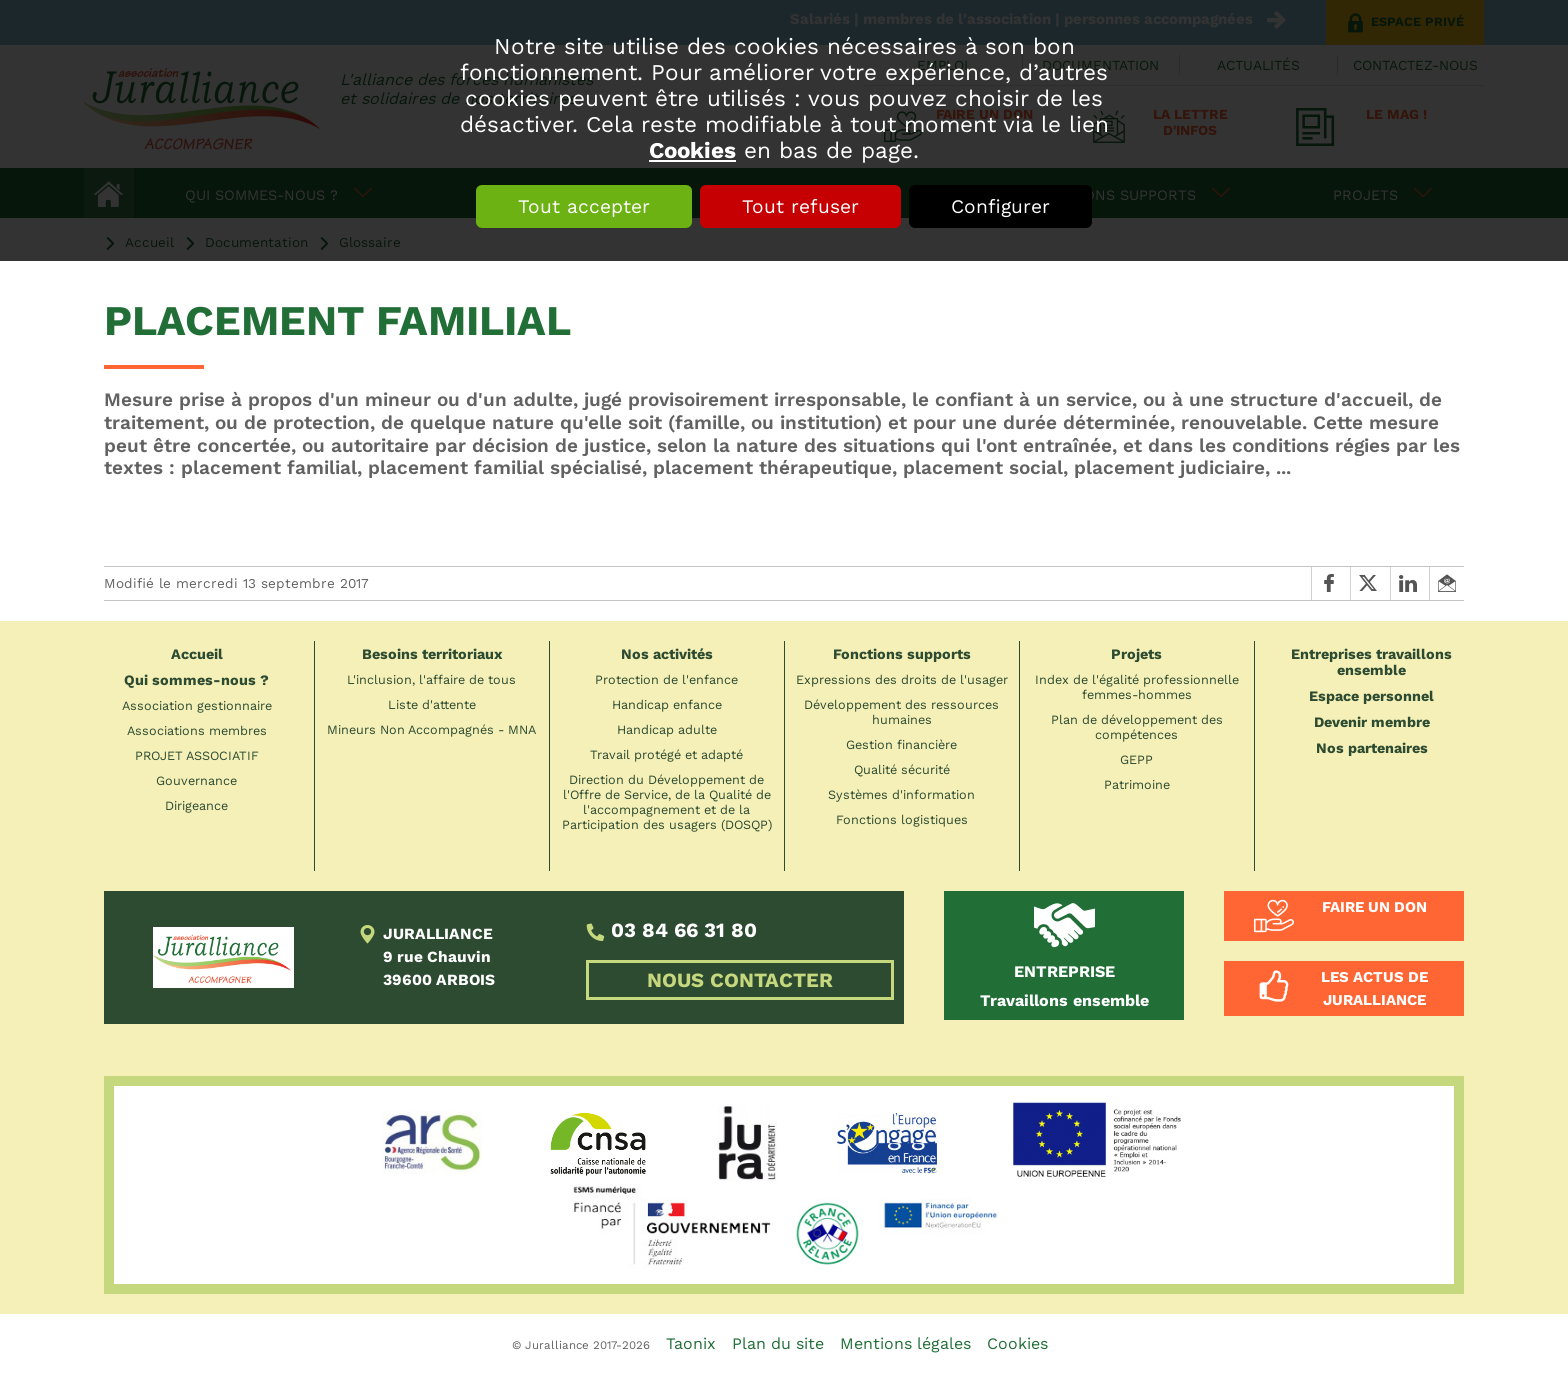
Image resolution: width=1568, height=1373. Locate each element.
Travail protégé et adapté (666, 754)
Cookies (692, 150)
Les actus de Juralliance (1374, 988)
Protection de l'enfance (666, 679)
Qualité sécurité (902, 769)
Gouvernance (196, 780)
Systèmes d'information (901, 794)
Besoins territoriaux (432, 654)
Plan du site (778, 1343)
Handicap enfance (667, 704)
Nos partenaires (1372, 748)
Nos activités (667, 654)
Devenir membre (1372, 722)
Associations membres (197, 730)
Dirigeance (196, 805)
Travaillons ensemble (1064, 986)
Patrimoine (1137, 784)
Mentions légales (905, 1343)
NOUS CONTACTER (740, 980)
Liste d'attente (432, 704)
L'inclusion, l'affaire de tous (431, 679)
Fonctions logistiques (902, 819)
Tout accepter (584, 206)
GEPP (1136, 759)
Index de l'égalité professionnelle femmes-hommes (1137, 687)
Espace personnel (1371, 696)
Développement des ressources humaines (901, 712)
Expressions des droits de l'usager (902, 679)
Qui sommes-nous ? (196, 680)
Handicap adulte (667, 729)
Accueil (197, 654)
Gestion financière (901, 744)
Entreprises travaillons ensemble (1371, 662)
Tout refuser (800, 206)
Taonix (691, 1343)
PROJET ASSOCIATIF (197, 755)
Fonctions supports (902, 654)
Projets (1136, 654)
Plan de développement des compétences (1137, 727)
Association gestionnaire (197, 705)
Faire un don (1374, 907)
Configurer (1000, 206)
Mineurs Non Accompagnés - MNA (431, 729)
